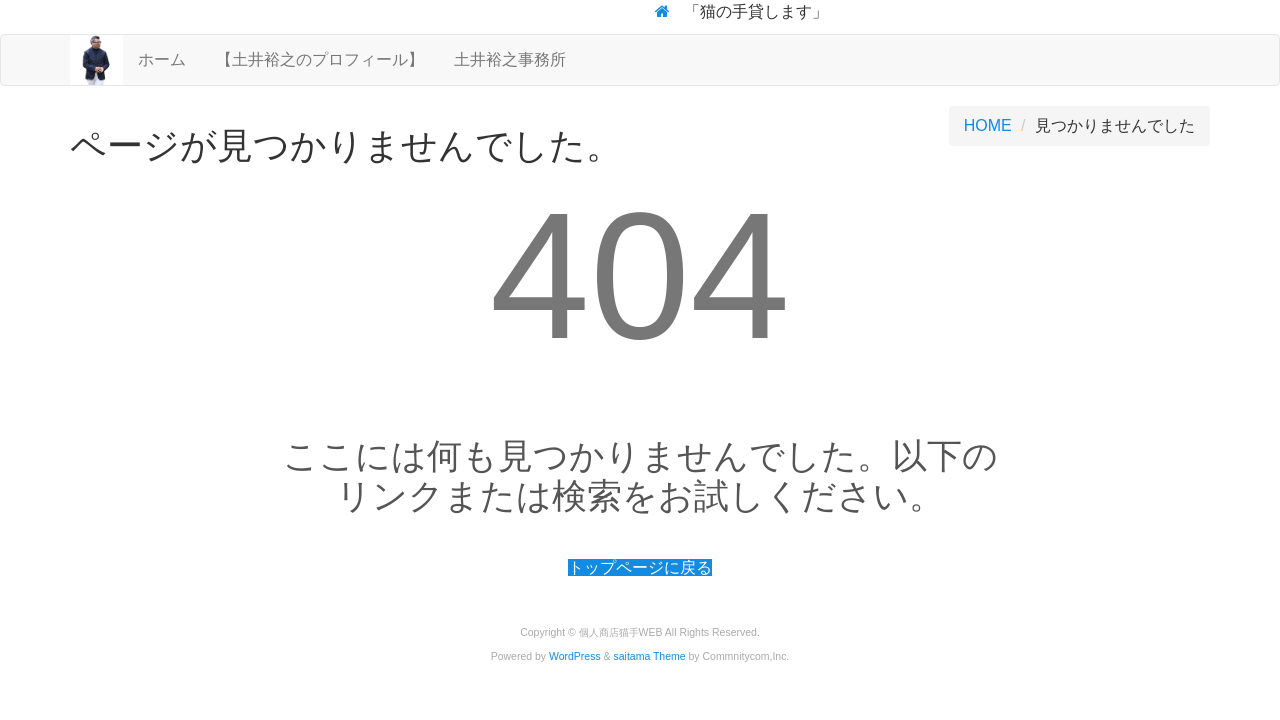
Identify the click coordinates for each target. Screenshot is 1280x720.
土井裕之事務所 (510, 59)
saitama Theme (650, 656)
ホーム (162, 59)
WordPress (575, 656)
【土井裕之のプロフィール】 (320, 59)
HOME (988, 125)
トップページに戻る (640, 567)
